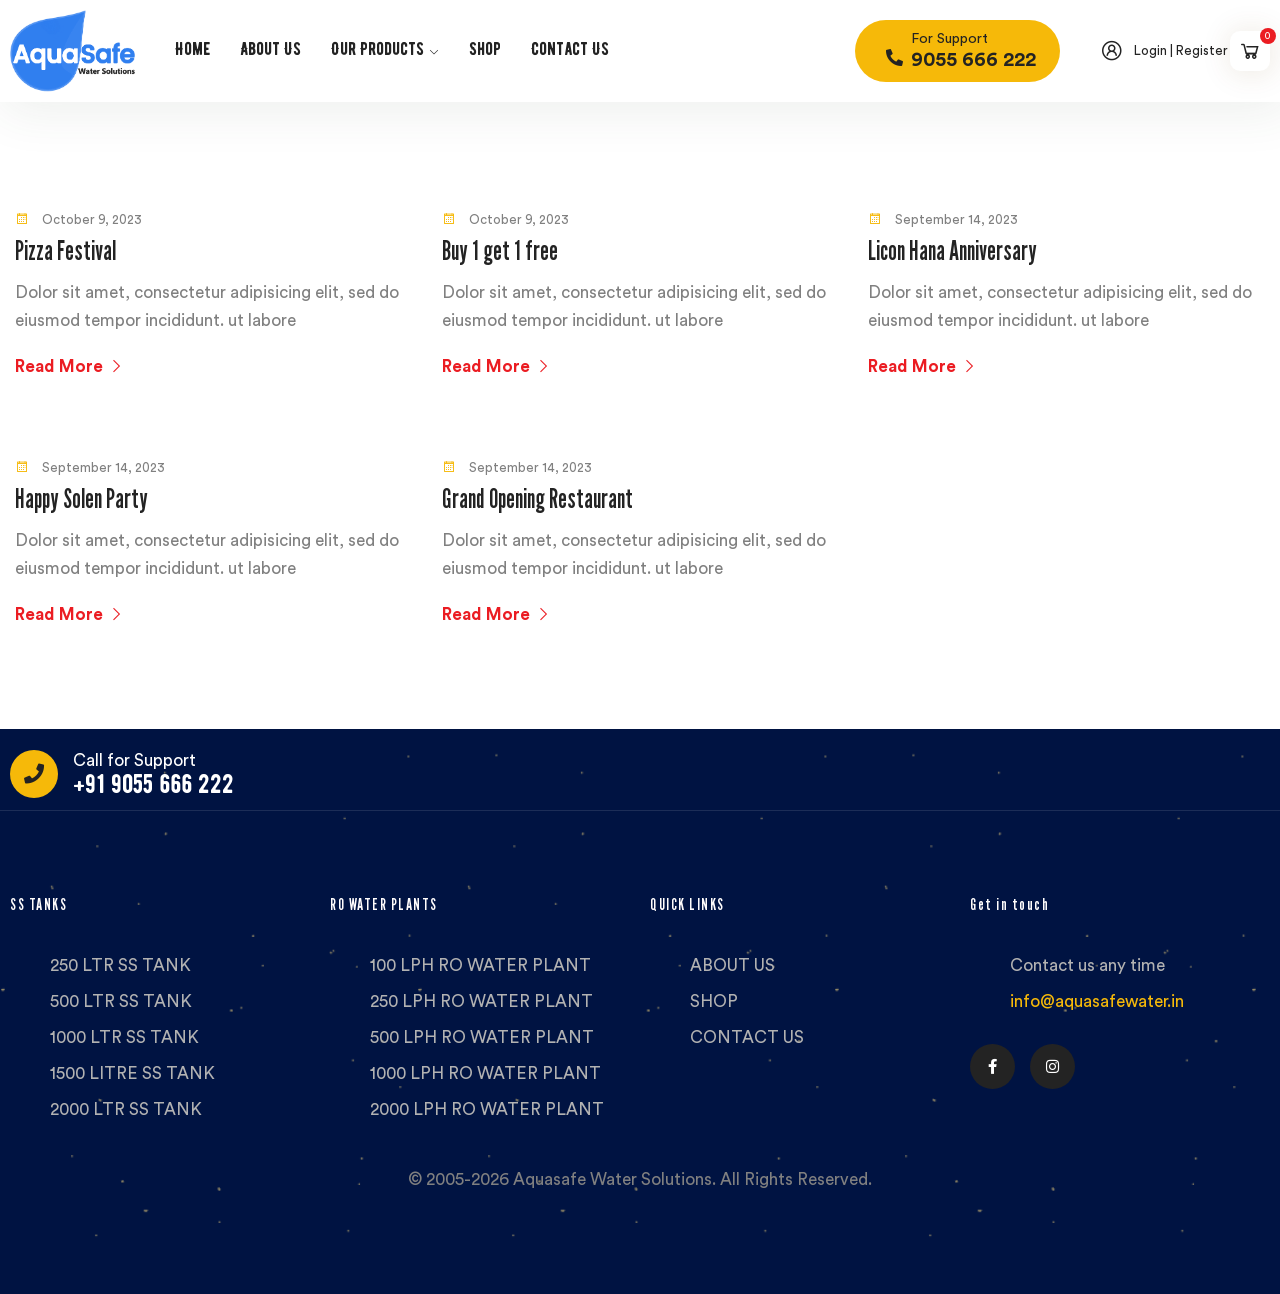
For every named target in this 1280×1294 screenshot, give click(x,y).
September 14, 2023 (943, 219)
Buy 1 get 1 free (500, 250)
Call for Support (134, 760)
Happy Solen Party (81, 498)
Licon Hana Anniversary (952, 250)
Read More (69, 366)
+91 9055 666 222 (153, 784)
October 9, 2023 (78, 219)
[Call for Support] (34, 774)
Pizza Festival (65, 250)
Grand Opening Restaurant (537, 498)
